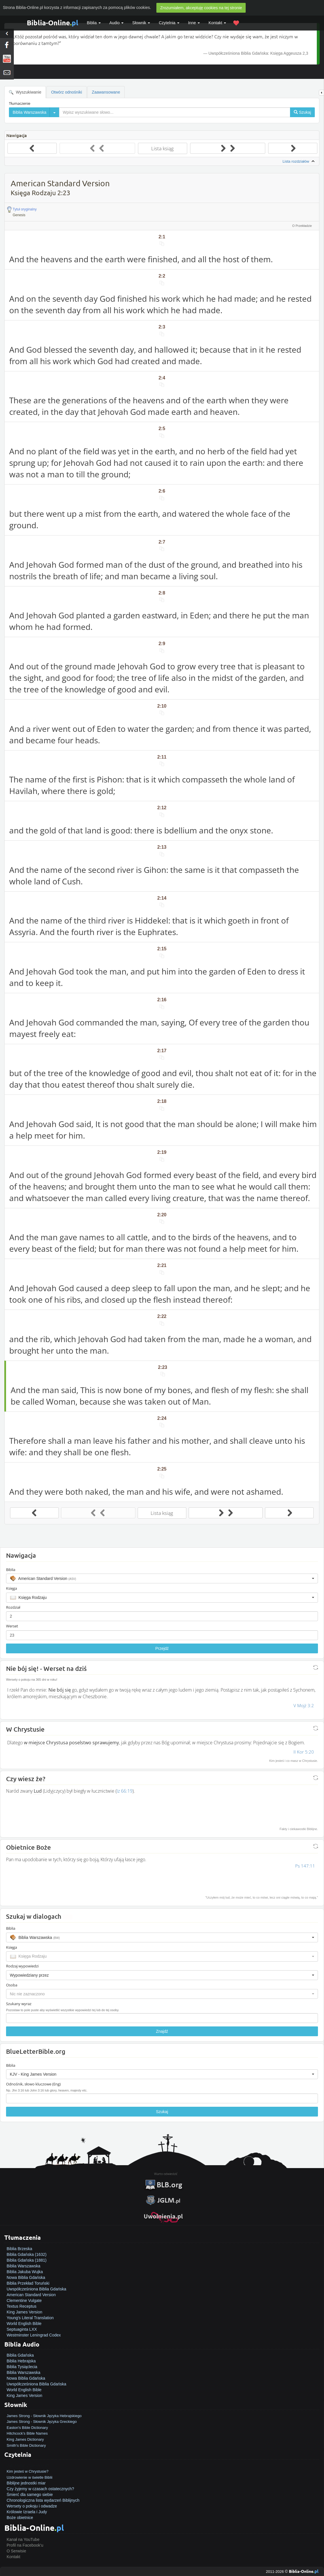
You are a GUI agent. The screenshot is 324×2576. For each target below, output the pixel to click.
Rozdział (13, 1607)
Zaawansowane (106, 92)
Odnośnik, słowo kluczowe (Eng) (33, 2084)
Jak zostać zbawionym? (28, 2465)
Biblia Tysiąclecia (22, 2366)
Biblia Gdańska (20, 2355)
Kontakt (13, 2556)
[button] (162, 1578)
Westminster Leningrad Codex (34, 2335)
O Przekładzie (302, 225)
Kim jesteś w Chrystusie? (27, 2471)
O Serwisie (16, 2551)
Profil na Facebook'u (25, 2545)
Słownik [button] (141, 22)
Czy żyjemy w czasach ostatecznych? (40, 2488)
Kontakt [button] (217, 22)
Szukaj (162, 2111)
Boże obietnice (20, 2517)
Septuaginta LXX (22, 2329)
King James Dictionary (25, 2439)
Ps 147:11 (305, 1866)
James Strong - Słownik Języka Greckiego (42, 2421)
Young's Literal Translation (30, 2317)
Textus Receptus (22, 2306)
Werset (12, 1626)
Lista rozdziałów (299, 161)
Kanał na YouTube (23, 2539)
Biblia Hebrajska (21, 2361)
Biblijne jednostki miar (26, 2483)
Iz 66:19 (124, 1791)
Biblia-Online (52, 22)
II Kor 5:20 (303, 1752)
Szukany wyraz (18, 2003)
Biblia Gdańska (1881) (27, 2260)
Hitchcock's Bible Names (27, 2433)
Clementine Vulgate (24, 2300)
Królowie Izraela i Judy (27, 2511)
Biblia (94, 22)
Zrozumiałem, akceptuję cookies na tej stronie (201, 7)
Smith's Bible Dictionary (26, 2445)
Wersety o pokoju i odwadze (32, 2506)
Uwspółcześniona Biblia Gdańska (36, 2289)
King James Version (24, 2312)
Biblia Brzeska (19, 2248)
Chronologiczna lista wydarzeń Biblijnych (43, 2500)
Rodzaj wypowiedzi (22, 1966)
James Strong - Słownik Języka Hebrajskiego (44, 2416)
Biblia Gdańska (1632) (27, 2254)
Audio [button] (116, 22)
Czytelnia (169, 22)
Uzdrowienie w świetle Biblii (29, 2477)
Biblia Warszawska (23, 2266)
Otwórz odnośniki (66, 92)
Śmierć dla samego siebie (30, 2494)
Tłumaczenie (19, 103)
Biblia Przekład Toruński (28, 2283)
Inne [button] (194, 22)
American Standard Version (31, 2294)
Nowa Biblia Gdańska (26, 2277)
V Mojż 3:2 (303, 1705)
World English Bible (24, 2323)
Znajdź (162, 2031)
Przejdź (162, 1648)
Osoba (11, 1985)
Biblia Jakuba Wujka (25, 2271)
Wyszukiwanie (25, 92)
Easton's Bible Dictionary (27, 2427)
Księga (11, 1588)
